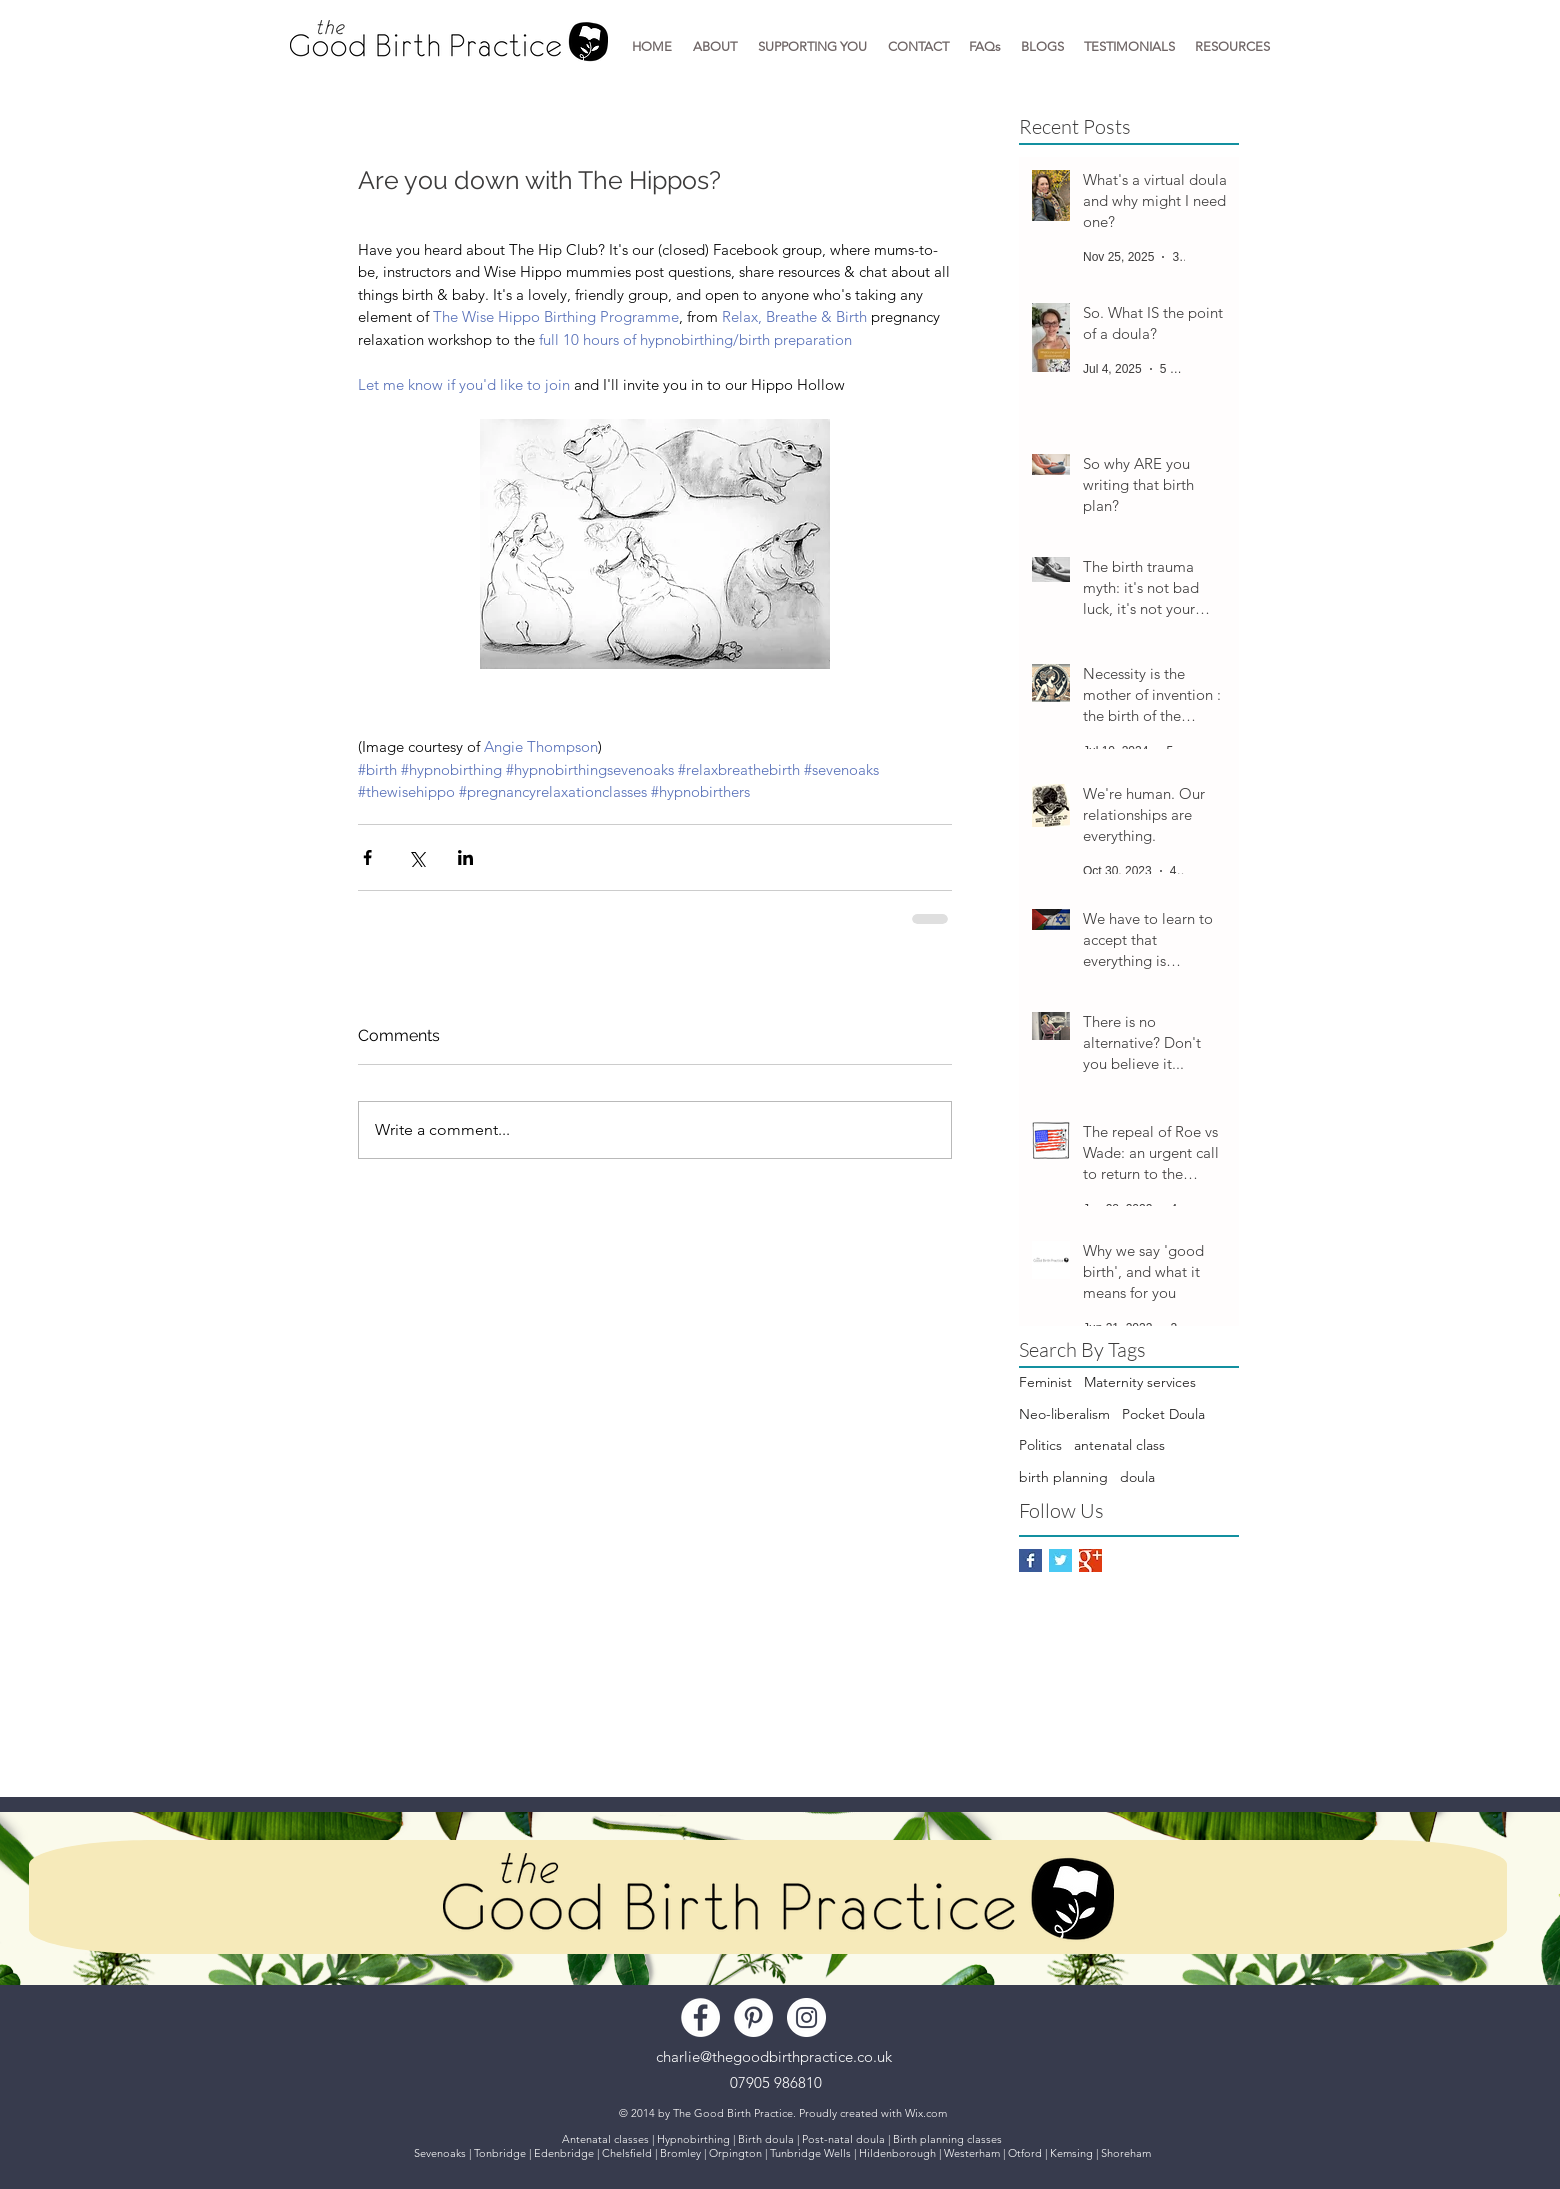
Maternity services (1140, 1382)
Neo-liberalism (1064, 1414)
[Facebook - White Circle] (700, 2017)
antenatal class (1119, 1445)
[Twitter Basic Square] (1060, 1560)
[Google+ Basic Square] (1090, 1560)
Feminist (1045, 1382)
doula (1137, 1477)
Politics (1040, 1445)
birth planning (1063, 1477)
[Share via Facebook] (367, 857)
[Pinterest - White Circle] (753, 2017)
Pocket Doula (1163, 1414)
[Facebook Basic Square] (1030, 1560)
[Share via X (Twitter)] (416, 857)
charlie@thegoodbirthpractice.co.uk (774, 2056)
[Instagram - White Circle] (806, 2017)
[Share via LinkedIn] (465, 857)
